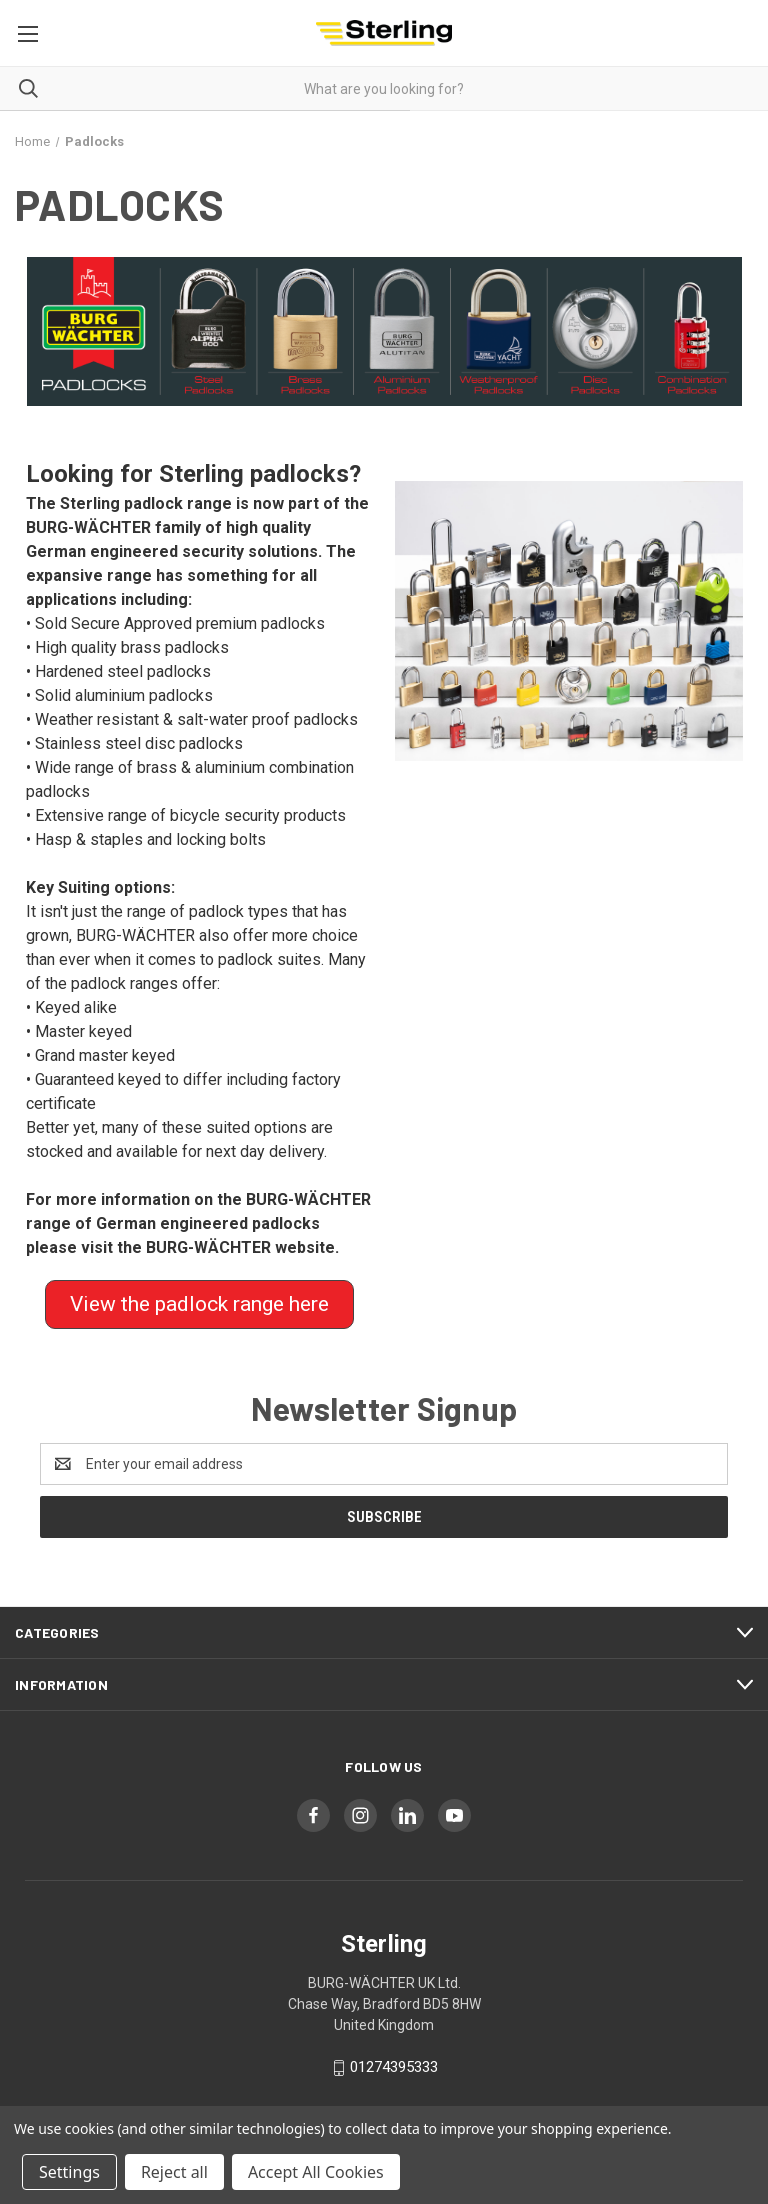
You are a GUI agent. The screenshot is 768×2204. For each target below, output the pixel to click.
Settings (69, 2172)
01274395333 (394, 2067)
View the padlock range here (199, 1304)
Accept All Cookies (316, 2172)
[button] (384, 331)
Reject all (174, 2172)
